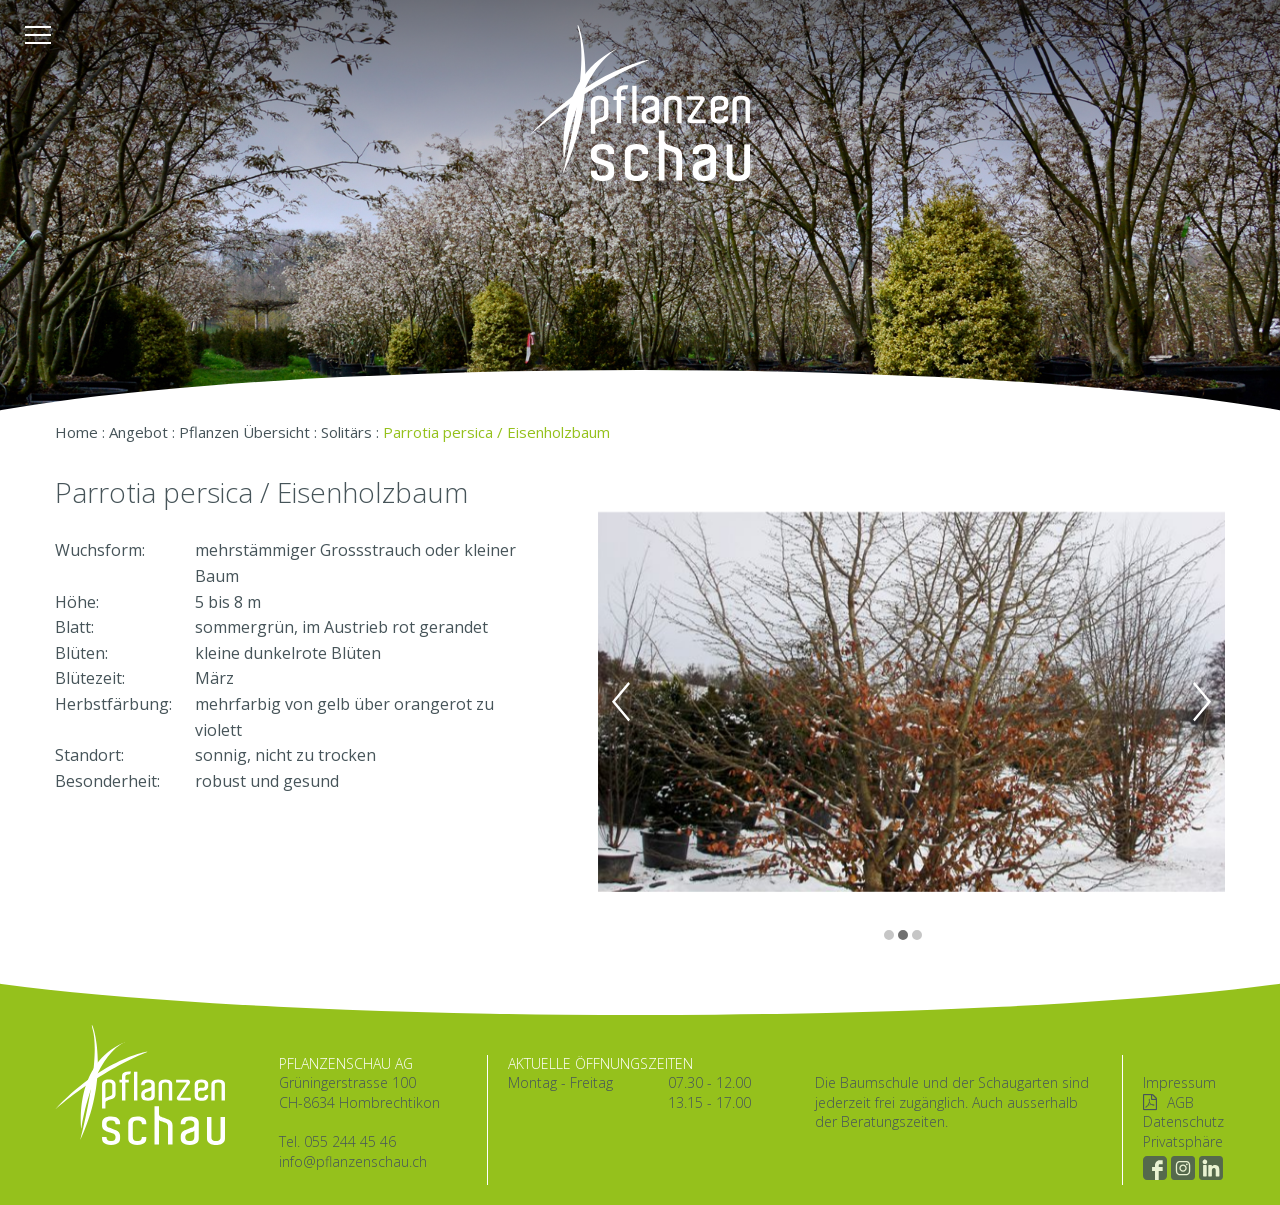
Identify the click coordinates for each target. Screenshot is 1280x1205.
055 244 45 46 (350, 1141)
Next (1202, 702)
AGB (1180, 1102)
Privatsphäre (1183, 1141)
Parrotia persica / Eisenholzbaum (496, 432)
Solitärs (346, 432)
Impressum (1179, 1082)
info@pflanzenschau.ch (353, 1161)
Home (76, 432)
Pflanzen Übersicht (244, 432)
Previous (621, 702)
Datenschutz (1183, 1121)
